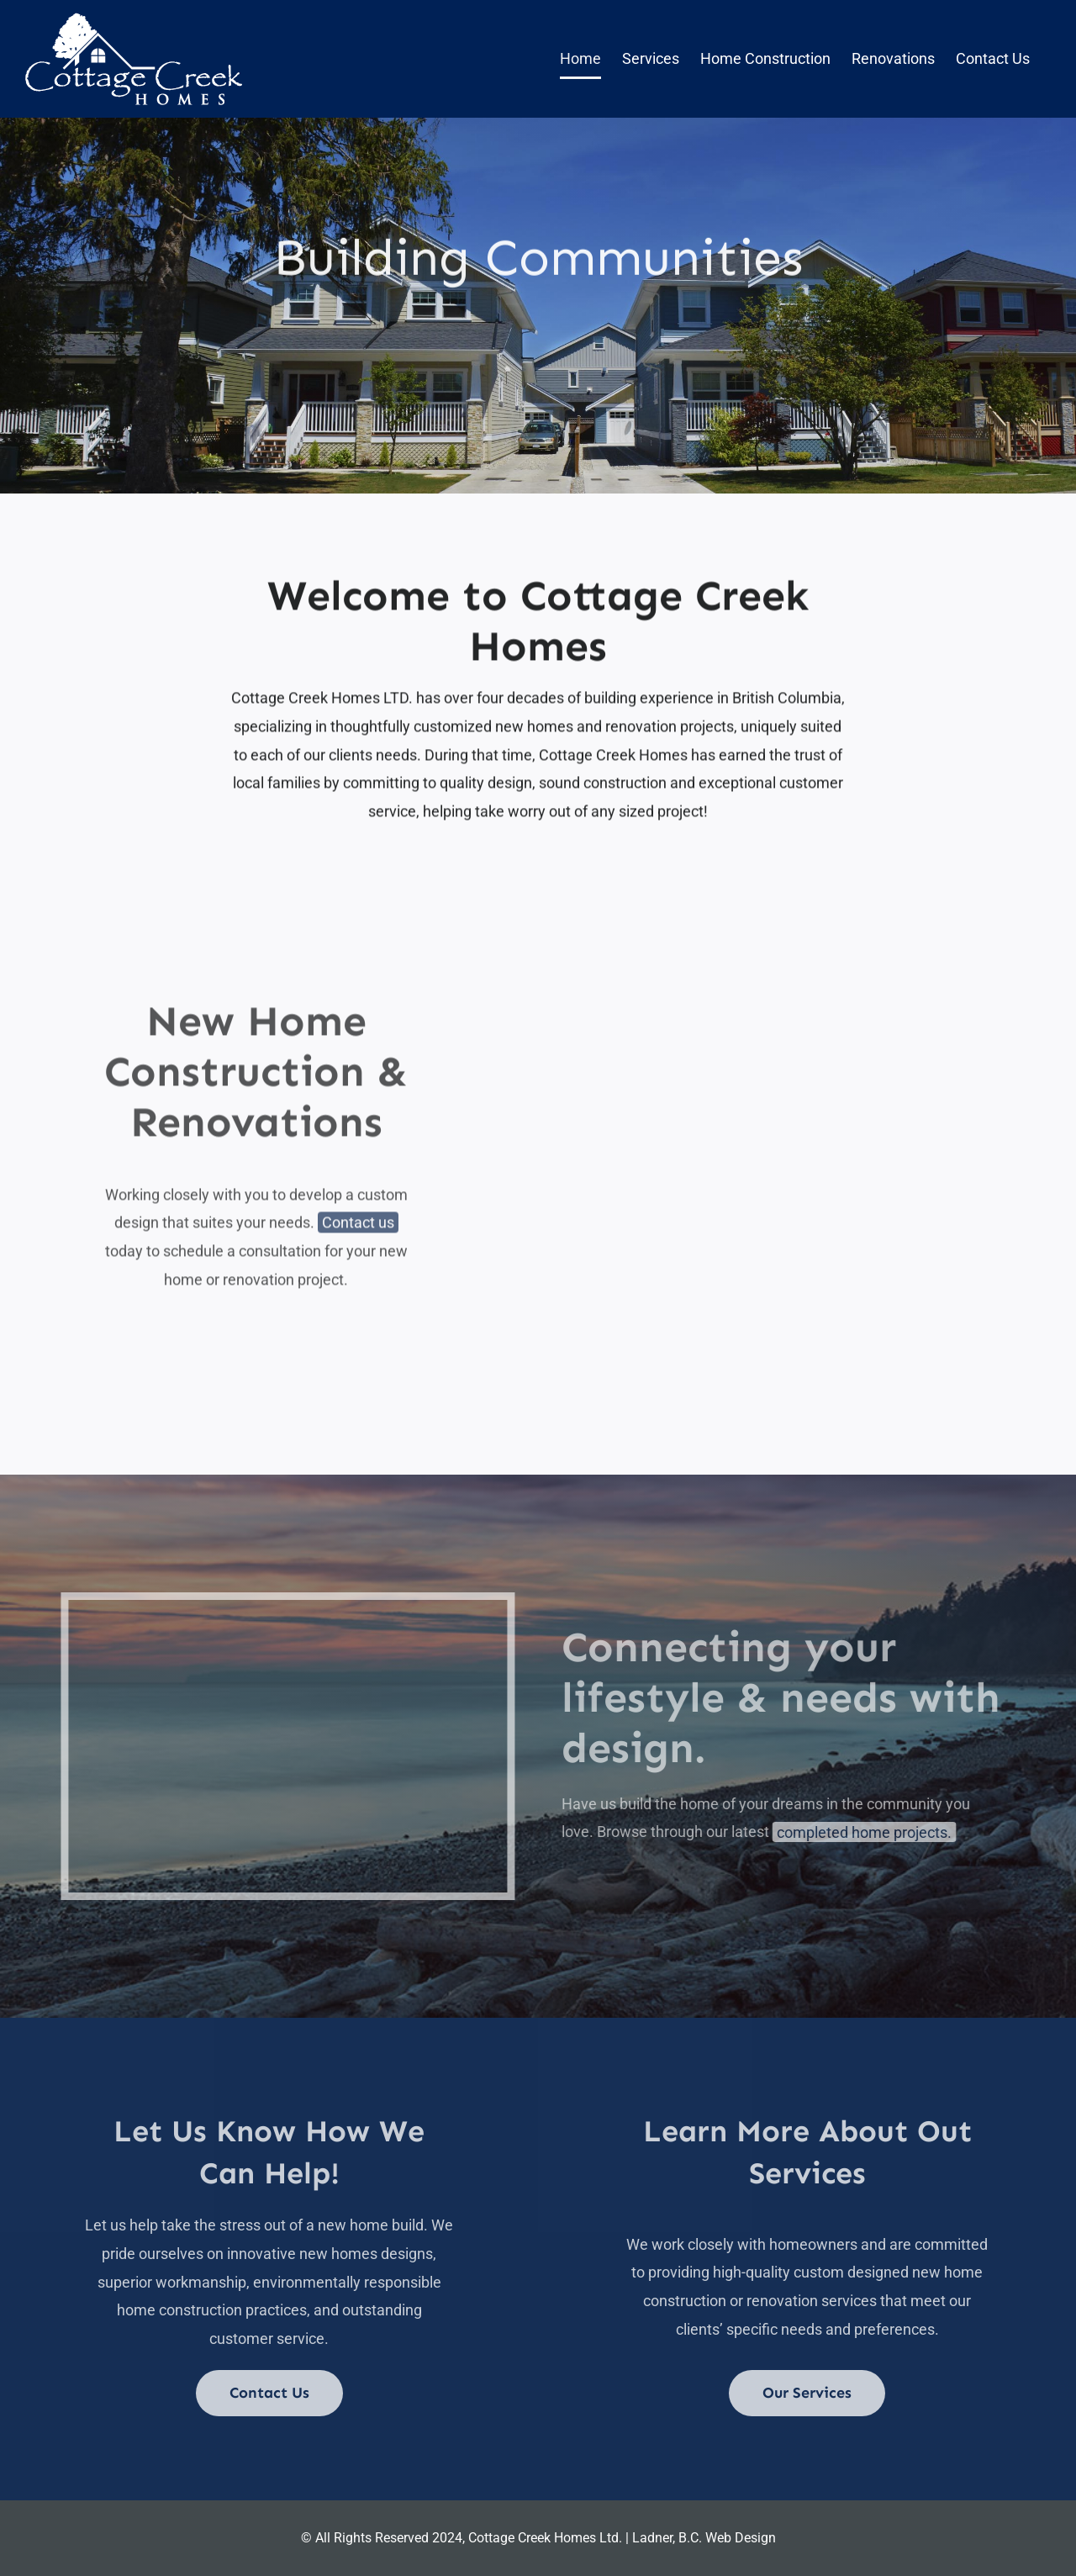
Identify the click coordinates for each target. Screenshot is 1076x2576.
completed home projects (869, 1831)
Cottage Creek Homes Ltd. (545, 2538)
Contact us (358, 1225)
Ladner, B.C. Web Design (704, 2538)
